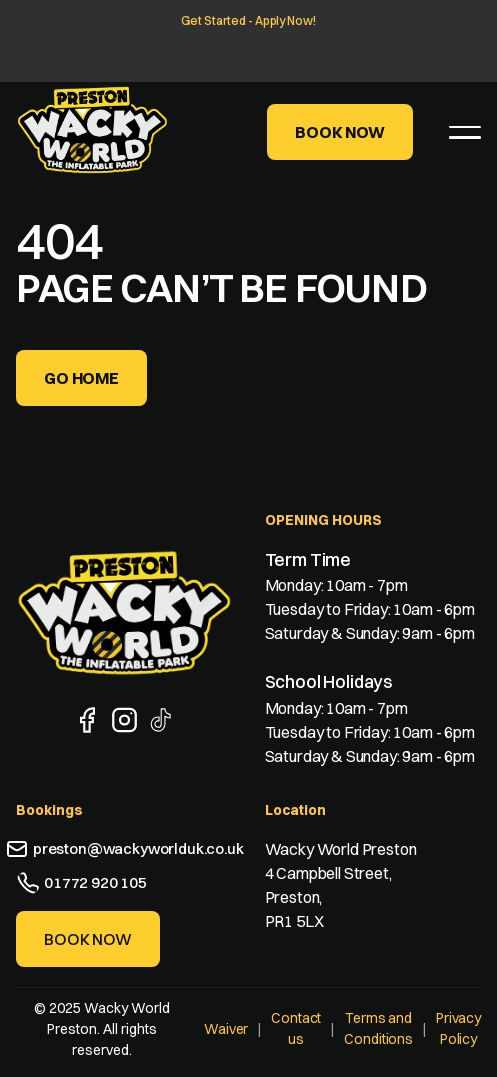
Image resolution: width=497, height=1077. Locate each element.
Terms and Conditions (378, 1028)
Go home (81, 378)
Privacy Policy (458, 1028)
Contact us (296, 1028)
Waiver (226, 1029)
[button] (465, 132)
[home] (92, 130)
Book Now (340, 132)
